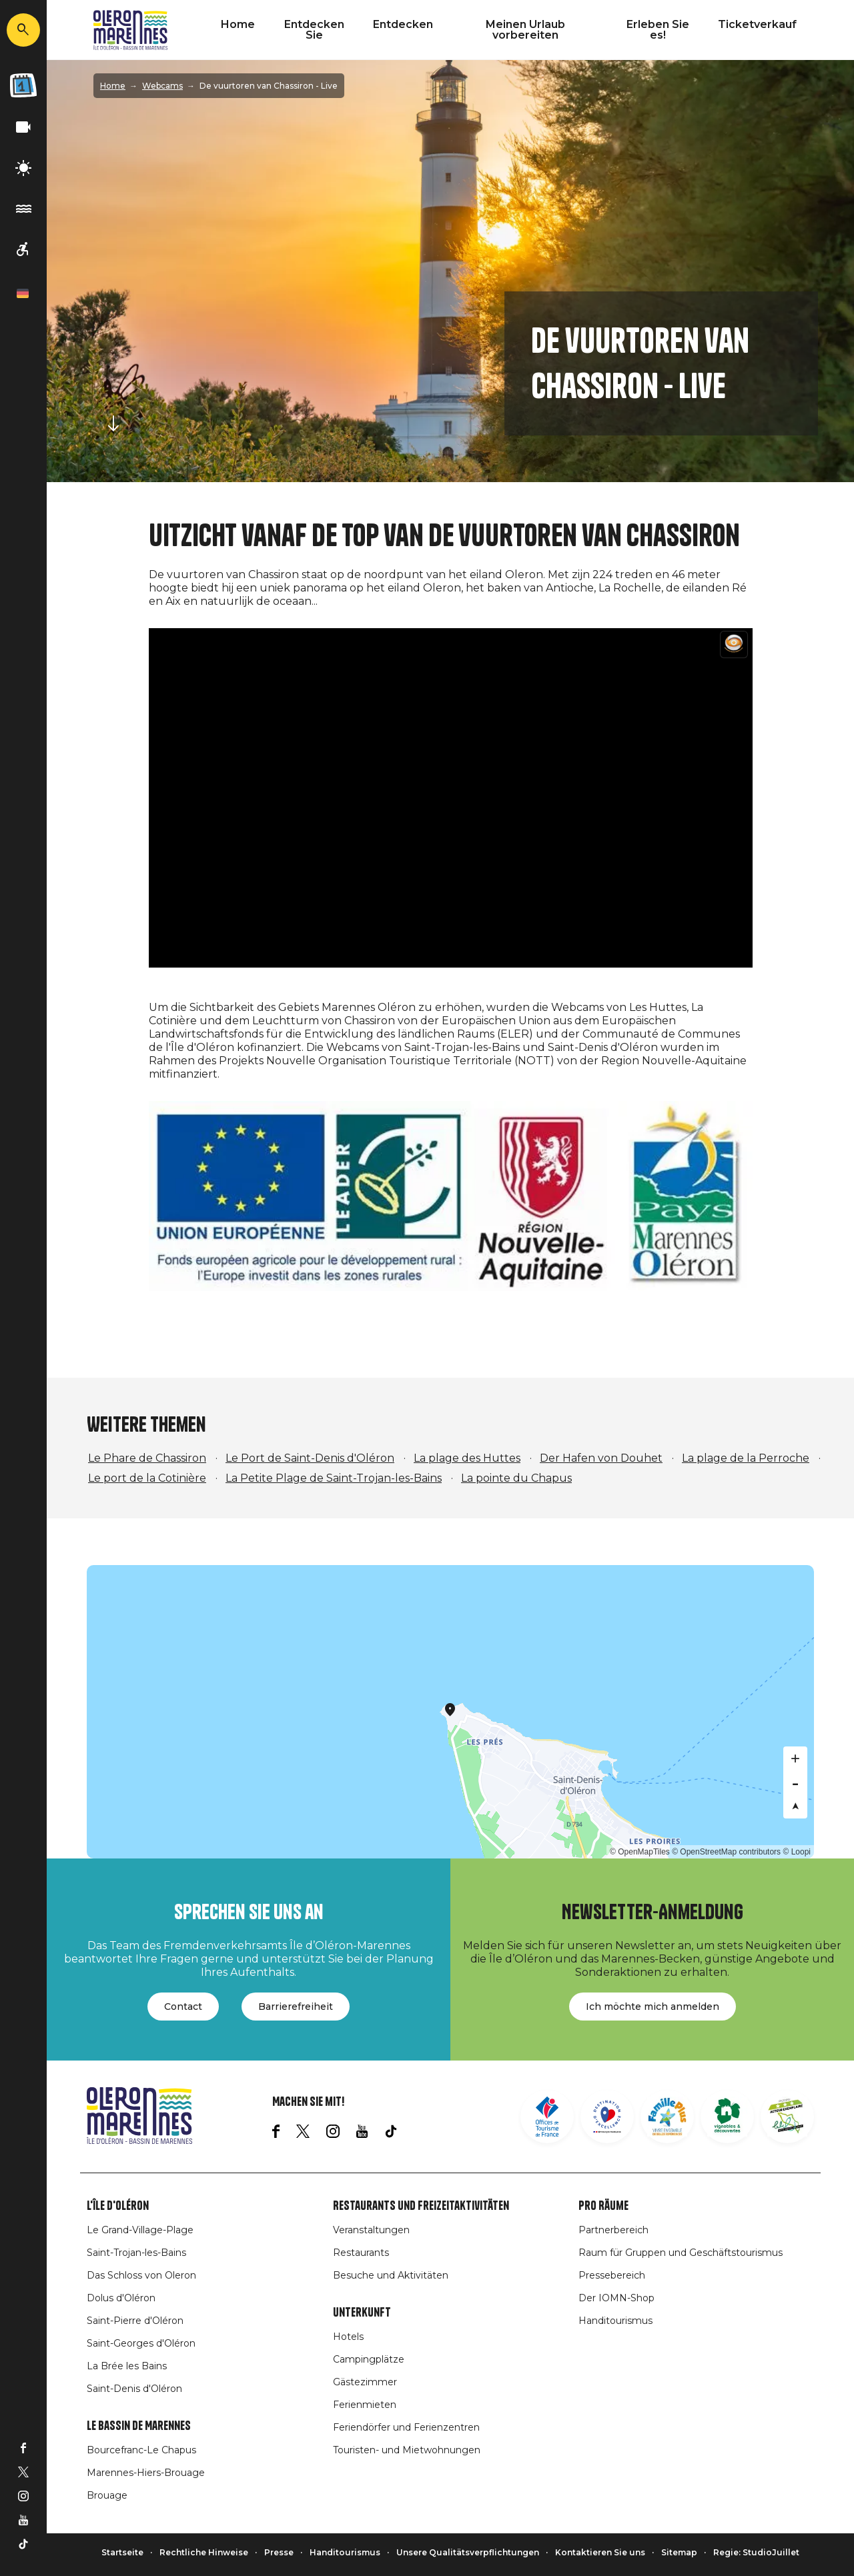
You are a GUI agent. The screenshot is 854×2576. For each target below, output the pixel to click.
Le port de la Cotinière (147, 1478)
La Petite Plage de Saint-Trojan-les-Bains (334, 1478)
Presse (279, 2552)
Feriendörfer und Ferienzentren (406, 2427)
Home (238, 24)
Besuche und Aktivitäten (390, 2275)
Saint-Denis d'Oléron (134, 2388)
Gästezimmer (365, 2382)
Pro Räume (603, 2206)
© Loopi (797, 1851)
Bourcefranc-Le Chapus (141, 2450)
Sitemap (679, 2552)
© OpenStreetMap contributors (726, 1851)
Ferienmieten (364, 2404)
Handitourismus (615, 2320)
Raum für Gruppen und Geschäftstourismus (680, 2252)
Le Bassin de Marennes (139, 2426)
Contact (183, 2007)
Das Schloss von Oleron (141, 2275)
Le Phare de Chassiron (147, 1458)
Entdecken (403, 24)
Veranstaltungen (371, 2230)
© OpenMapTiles (640, 1851)
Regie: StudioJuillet (756, 2552)
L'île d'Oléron (118, 2206)
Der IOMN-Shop (616, 2298)
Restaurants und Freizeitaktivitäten (421, 2206)
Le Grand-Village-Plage (140, 2230)
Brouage (107, 2495)
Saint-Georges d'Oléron (141, 2343)
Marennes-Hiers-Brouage (146, 2472)
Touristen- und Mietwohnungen (406, 2450)
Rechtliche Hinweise (203, 2552)
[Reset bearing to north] (795, 1806)
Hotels (348, 2336)
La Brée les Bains (127, 2366)
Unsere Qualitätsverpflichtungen (467, 2552)
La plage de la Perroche (745, 1458)
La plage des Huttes (467, 1458)
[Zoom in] (795, 1758)
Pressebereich (611, 2275)
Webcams (162, 86)
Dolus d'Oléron (121, 2298)
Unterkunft (362, 2313)
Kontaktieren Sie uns (600, 2552)
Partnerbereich (613, 2230)
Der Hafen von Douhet (601, 1458)
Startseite (122, 2552)
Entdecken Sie (314, 29)
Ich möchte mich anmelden (652, 2007)
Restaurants (361, 2252)
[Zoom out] (795, 1782)
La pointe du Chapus (516, 1478)
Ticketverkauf (757, 24)
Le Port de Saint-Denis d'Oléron (310, 1458)
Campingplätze (368, 2359)
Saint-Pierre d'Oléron (135, 2320)
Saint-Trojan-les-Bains (136, 2252)
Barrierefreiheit (295, 2007)
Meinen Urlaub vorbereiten (525, 29)
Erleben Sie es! (657, 29)
